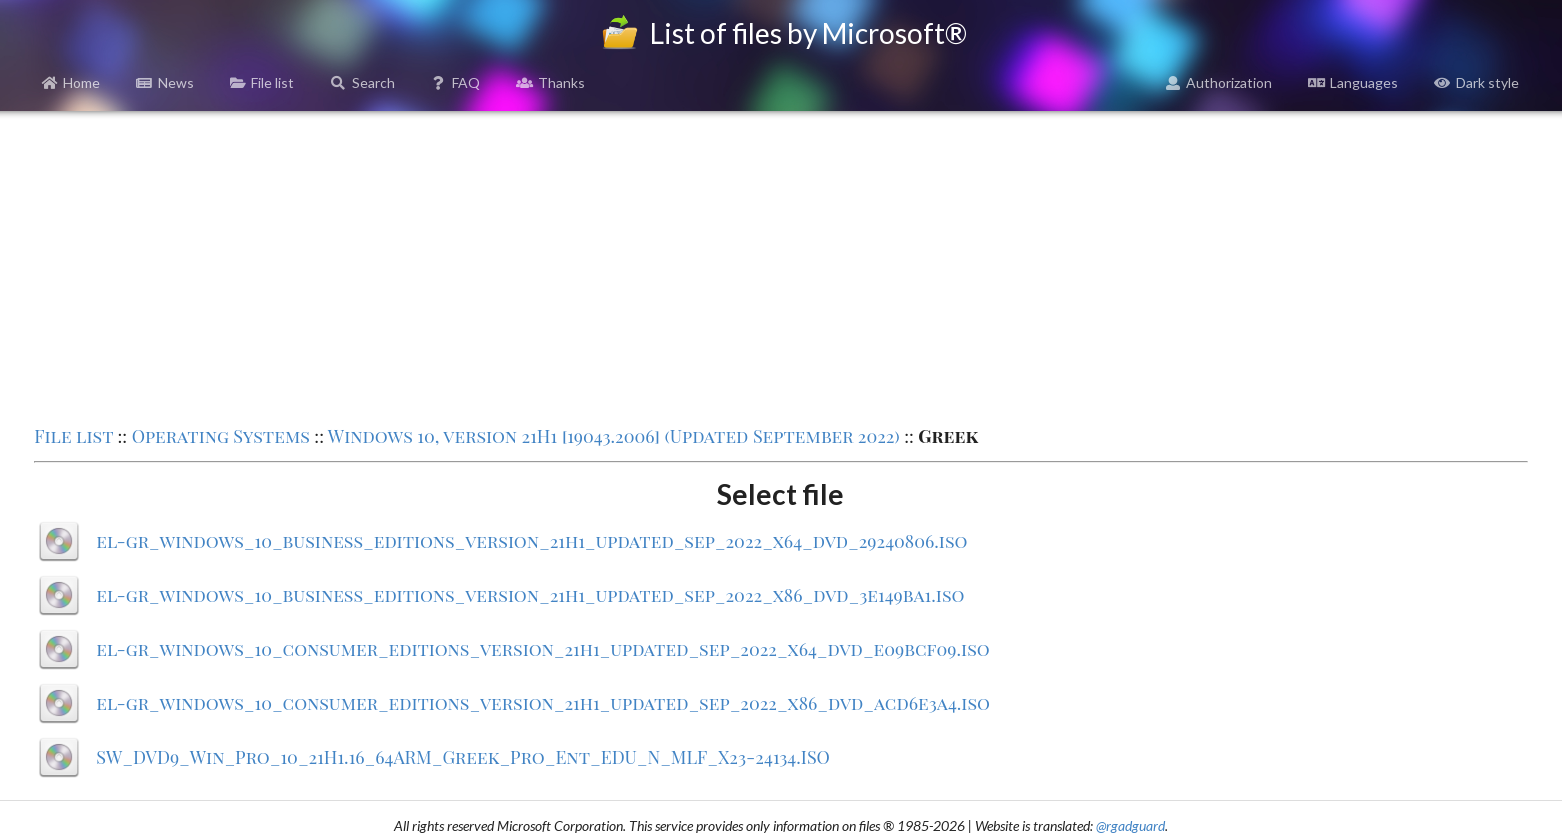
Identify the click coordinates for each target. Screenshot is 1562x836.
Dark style (1476, 82)
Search (362, 82)
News (165, 82)
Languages (1353, 82)
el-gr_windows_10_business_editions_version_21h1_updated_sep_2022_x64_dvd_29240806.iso (531, 541)
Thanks (550, 82)
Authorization (1219, 82)
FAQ (456, 82)
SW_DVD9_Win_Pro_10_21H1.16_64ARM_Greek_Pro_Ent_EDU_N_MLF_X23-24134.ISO (463, 757)
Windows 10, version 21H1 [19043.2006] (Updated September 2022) (614, 436)
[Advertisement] (781, 266)
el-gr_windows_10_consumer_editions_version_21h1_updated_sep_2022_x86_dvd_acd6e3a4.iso (543, 703)
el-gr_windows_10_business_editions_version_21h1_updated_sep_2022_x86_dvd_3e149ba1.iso (530, 595)
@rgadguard (1130, 825)
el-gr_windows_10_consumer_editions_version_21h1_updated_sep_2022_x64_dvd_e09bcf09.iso (543, 649)
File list (262, 82)
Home (71, 82)
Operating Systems (221, 436)
